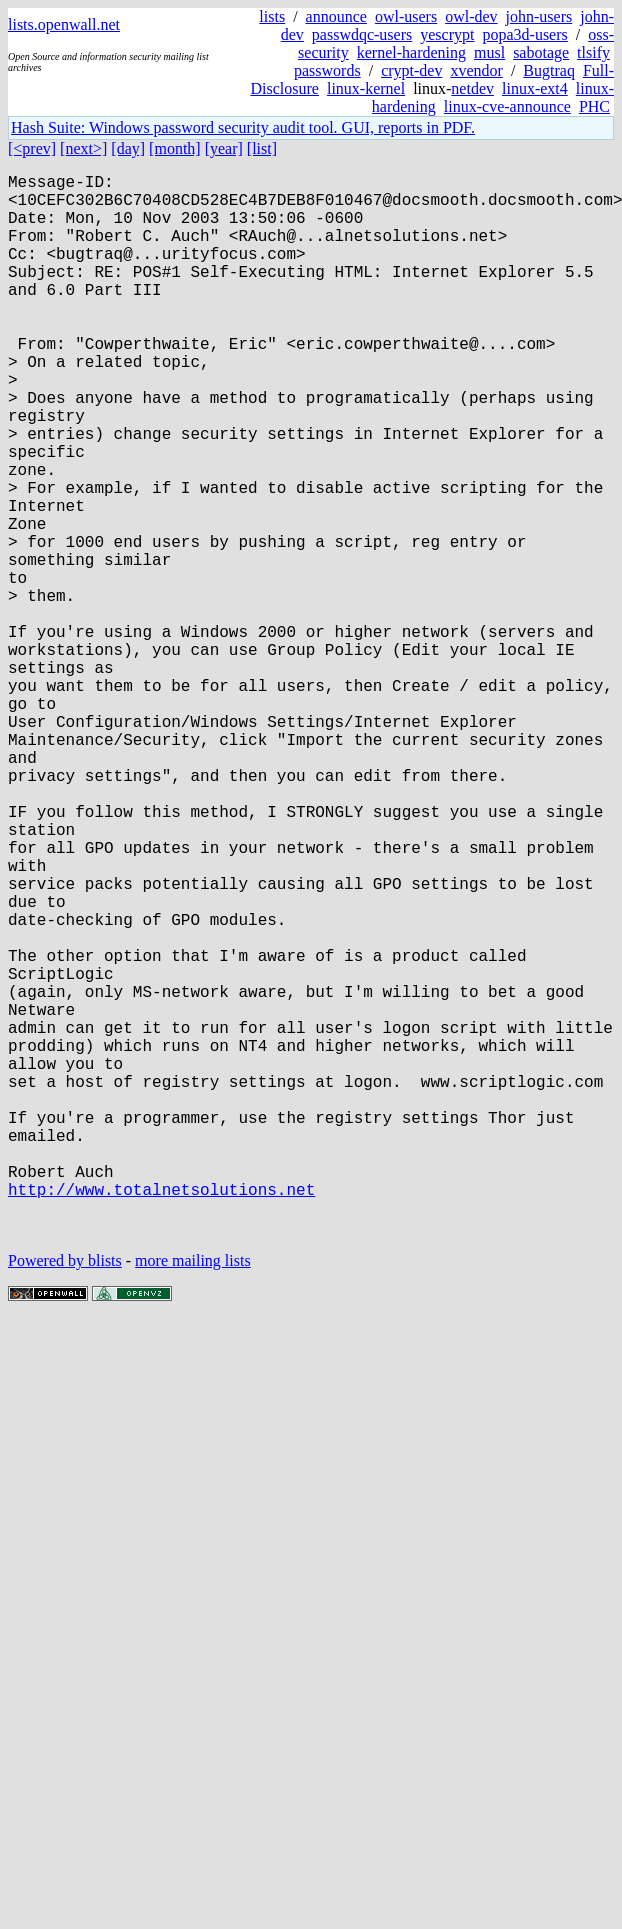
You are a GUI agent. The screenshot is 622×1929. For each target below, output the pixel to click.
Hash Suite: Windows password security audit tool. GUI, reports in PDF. (243, 127)
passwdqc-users (362, 34)
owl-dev (471, 16)
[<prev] (32, 148)
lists (272, 16)
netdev (472, 88)
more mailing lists (193, 1496)
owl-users (406, 16)
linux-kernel (366, 88)
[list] (262, 148)
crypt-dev (411, 70)
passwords (327, 70)
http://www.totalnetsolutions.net (161, 1417)
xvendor (476, 70)
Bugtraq (549, 70)
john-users (539, 16)
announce (336, 16)
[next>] (83, 148)
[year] (224, 148)
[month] (175, 148)
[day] (128, 148)
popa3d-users (524, 34)
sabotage (541, 52)
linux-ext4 (535, 88)
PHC (594, 106)
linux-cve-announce (507, 106)
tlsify (593, 52)
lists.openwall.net (64, 24)
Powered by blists (65, 1496)
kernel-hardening (411, 52)
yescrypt (447, 34)
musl (489, 52)
